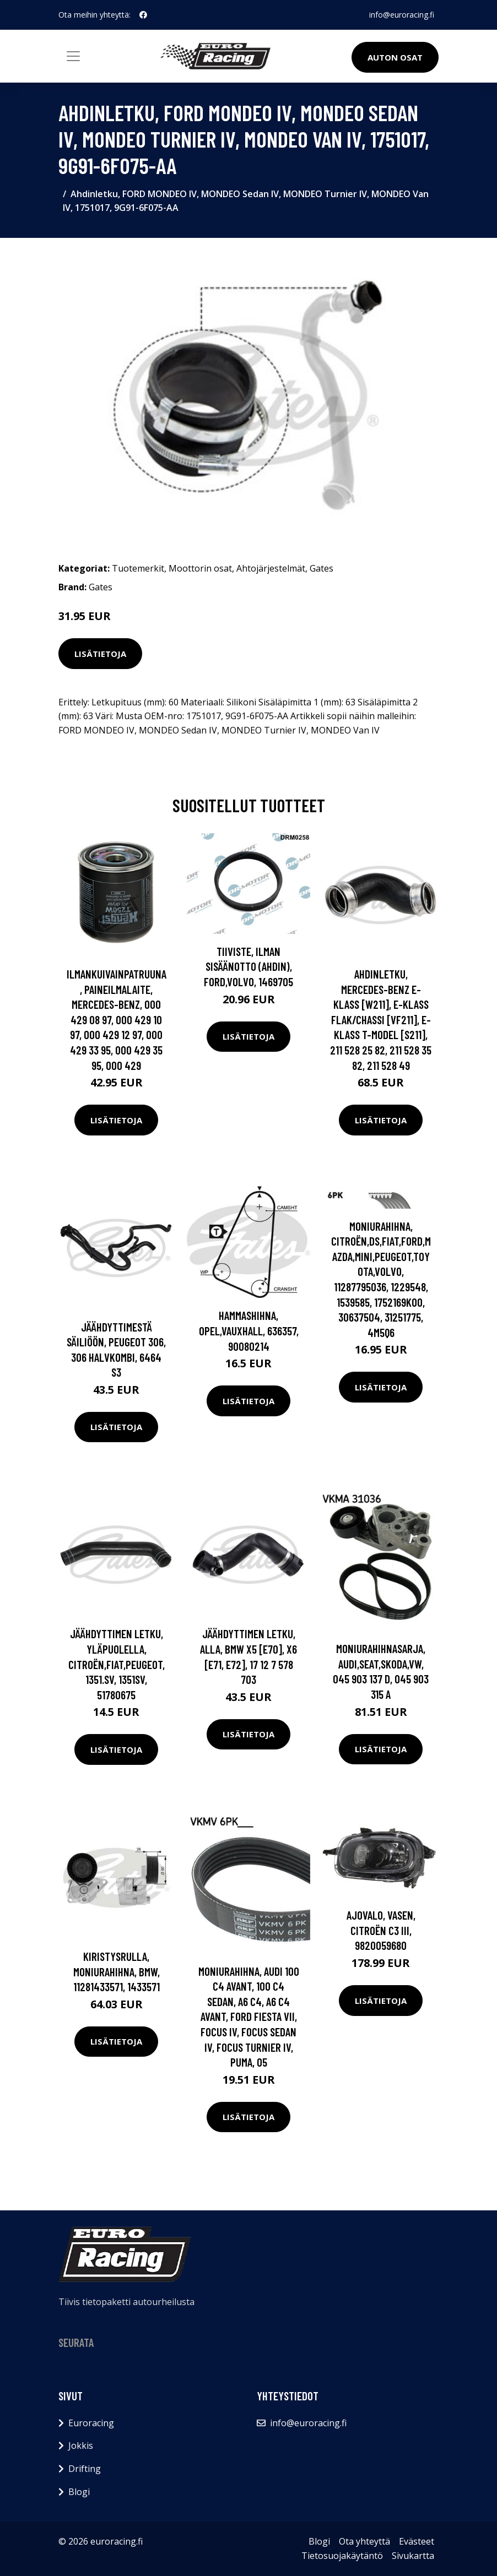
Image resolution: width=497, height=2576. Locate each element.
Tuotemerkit (138, 568)
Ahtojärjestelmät (270, 568)
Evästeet (416, 2541)
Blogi (79, 2492)
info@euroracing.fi (401, 14)
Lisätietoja (100, 653)
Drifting (84, 2469)
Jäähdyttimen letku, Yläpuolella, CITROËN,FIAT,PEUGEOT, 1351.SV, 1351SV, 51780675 (116, 1664)
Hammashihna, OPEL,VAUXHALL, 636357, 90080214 (249, 1330)
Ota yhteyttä (364, 2541)
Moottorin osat (200, 568)
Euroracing (91, 2423)
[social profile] (143, 14)
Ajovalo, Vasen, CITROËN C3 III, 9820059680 (381, 1930)
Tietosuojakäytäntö (342, 2556)
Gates (321, 568)
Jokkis (80, 2445)
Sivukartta (413, 2556)
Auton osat (395, 57)
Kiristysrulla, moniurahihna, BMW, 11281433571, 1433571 (116, 1971)
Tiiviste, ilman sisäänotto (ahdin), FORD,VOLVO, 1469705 (248, 966)
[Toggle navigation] (73, 56)
